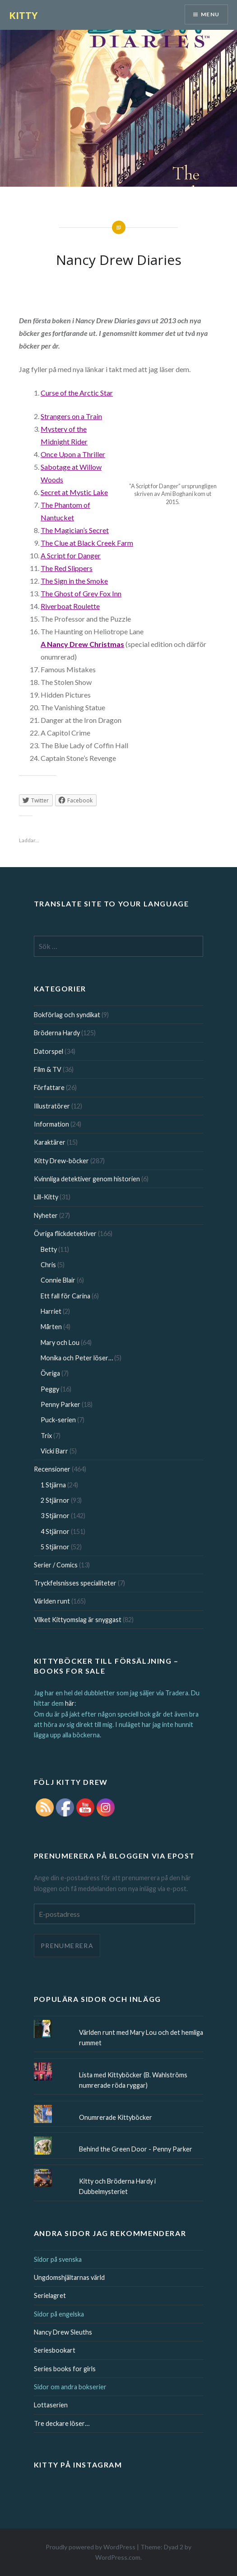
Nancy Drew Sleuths (63, 2332)
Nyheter (46, 1215)
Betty (49, 1249)
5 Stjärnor (55, 1547)
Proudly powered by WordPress (90, 2547)
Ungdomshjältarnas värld (69, 2277)
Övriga (50, 1373)
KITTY (23, 15)
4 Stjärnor (55, 1531)
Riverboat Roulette (70, 606)
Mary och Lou (60, 1342)
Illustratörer (52, 1106)
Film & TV (47, 1069)
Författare (49, 1087)
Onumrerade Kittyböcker (115, 2117)
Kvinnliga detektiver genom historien (87, 1179)
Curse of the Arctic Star (77, 392)
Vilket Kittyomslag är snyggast (77, 1619)
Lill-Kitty (46, 1197)
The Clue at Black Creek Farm (87, 542)
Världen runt (52, 1601)
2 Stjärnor (55, 1500)
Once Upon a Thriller (73, 454)
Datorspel (48, 1051)
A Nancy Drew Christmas (82, 644)
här (69, 1703)
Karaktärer (49, 1142)
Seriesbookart (54, 2350)
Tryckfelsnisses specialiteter (75, 1583)
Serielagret (50, 2295)
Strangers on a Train (71, 416)
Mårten (51, 1326)
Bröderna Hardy (57, 1033)
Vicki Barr (54, 1451)
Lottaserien (51, 2405)
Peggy (50, 1389)
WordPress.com (117, 2557)
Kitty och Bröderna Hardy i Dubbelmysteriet (117, 2186)
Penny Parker (60, 1404)
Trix (46, 1435)
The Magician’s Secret (75, 530)
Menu (210, 14)
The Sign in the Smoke (74, 580)
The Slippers (67, 568)
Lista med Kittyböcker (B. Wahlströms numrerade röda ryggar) (133, 2080)
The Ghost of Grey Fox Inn (81, 593)
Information (51, 1124)
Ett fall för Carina (65, 1296)
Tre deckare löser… (61, 2423)
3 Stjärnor (55, 1515)
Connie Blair (58, 1280)
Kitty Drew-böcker (61, 1161)
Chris (48, 1265)
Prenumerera (67, 1945)
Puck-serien (58, 1420)
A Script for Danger (71, 555)
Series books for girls (65, 2369)
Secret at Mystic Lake (74, 492)
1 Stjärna (53, 1485)
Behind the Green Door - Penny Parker (135, 2149)
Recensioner (52, 1469)
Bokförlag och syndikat (67, 1015)
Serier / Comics (56, 1565)
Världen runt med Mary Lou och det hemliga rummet (141, 2038)
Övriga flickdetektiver (65, 1233)
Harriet (51, 1311)
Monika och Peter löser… (77, 1358)
